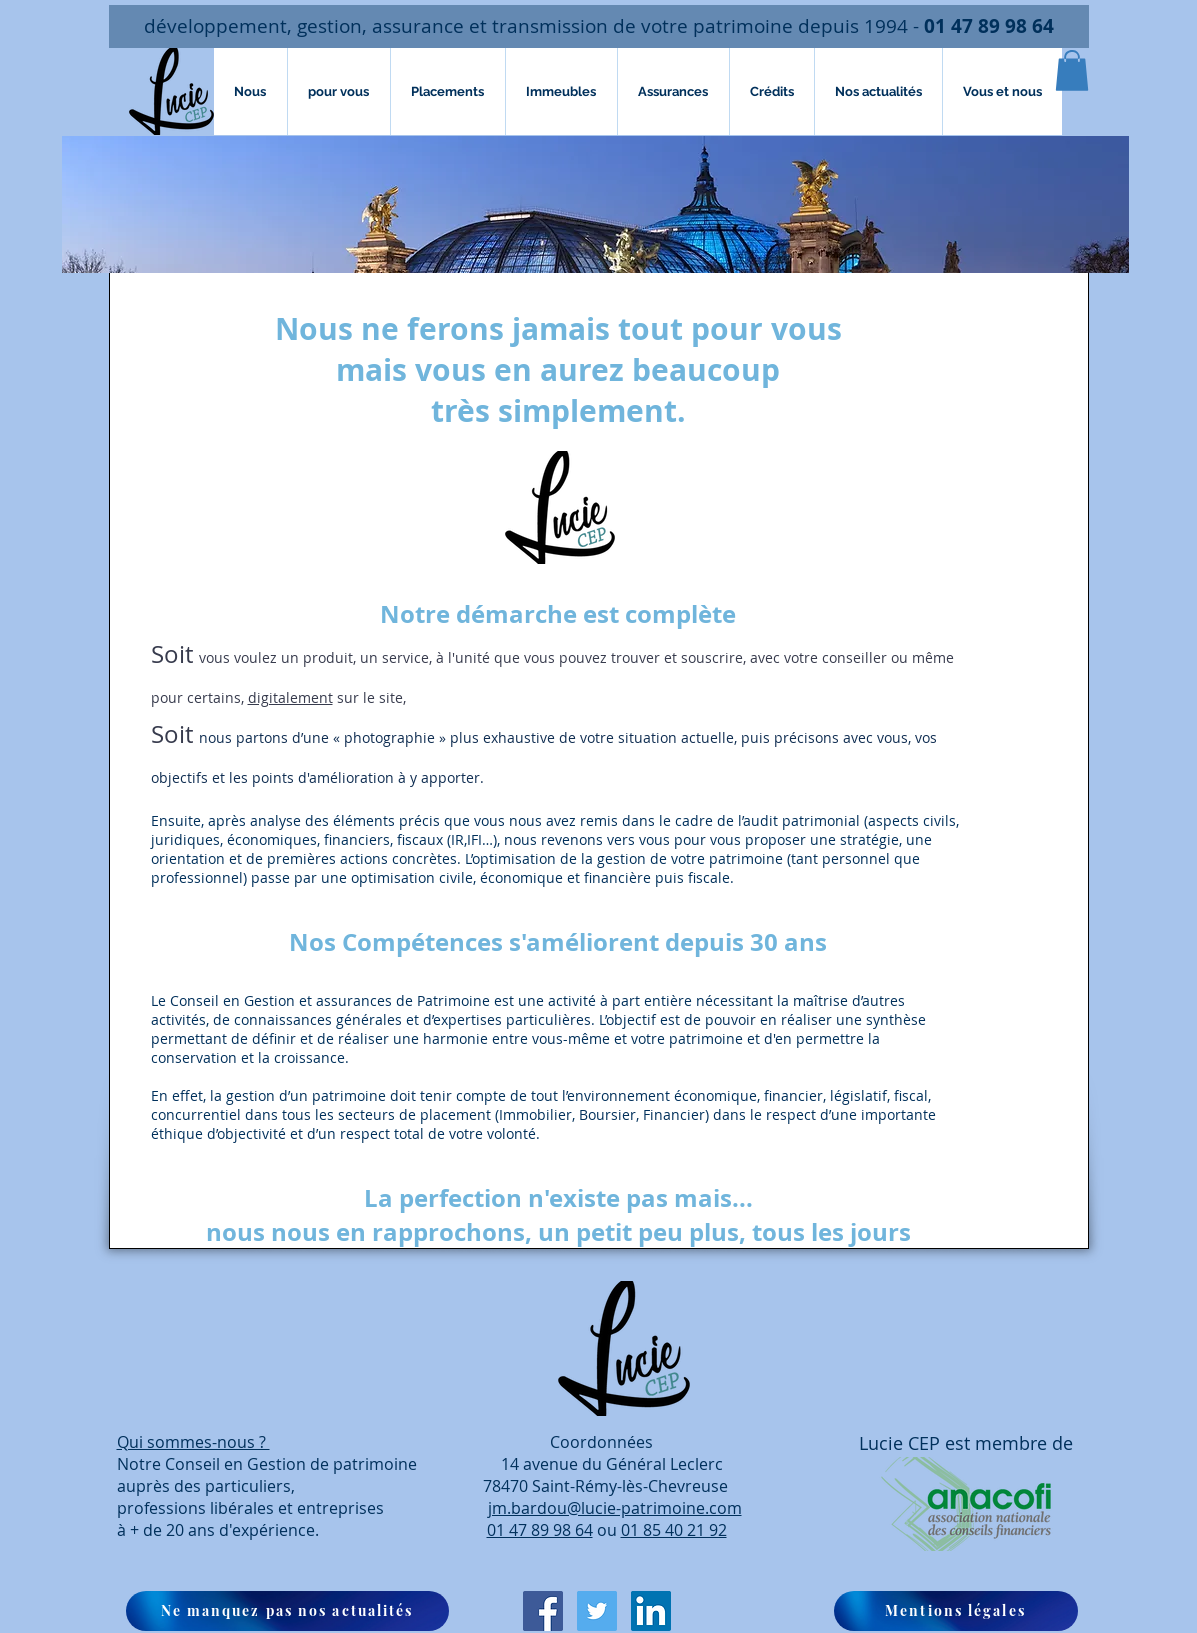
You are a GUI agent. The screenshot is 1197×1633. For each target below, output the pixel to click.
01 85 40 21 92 (674, 1530)
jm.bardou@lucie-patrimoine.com (615, 1508)
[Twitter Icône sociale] (597, 1611)
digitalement (290, 697)
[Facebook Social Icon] (543, 1611)
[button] (1072, 70)
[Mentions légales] (956, 1611)
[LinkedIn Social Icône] (651, 1611)
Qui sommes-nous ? (193, 1442)
